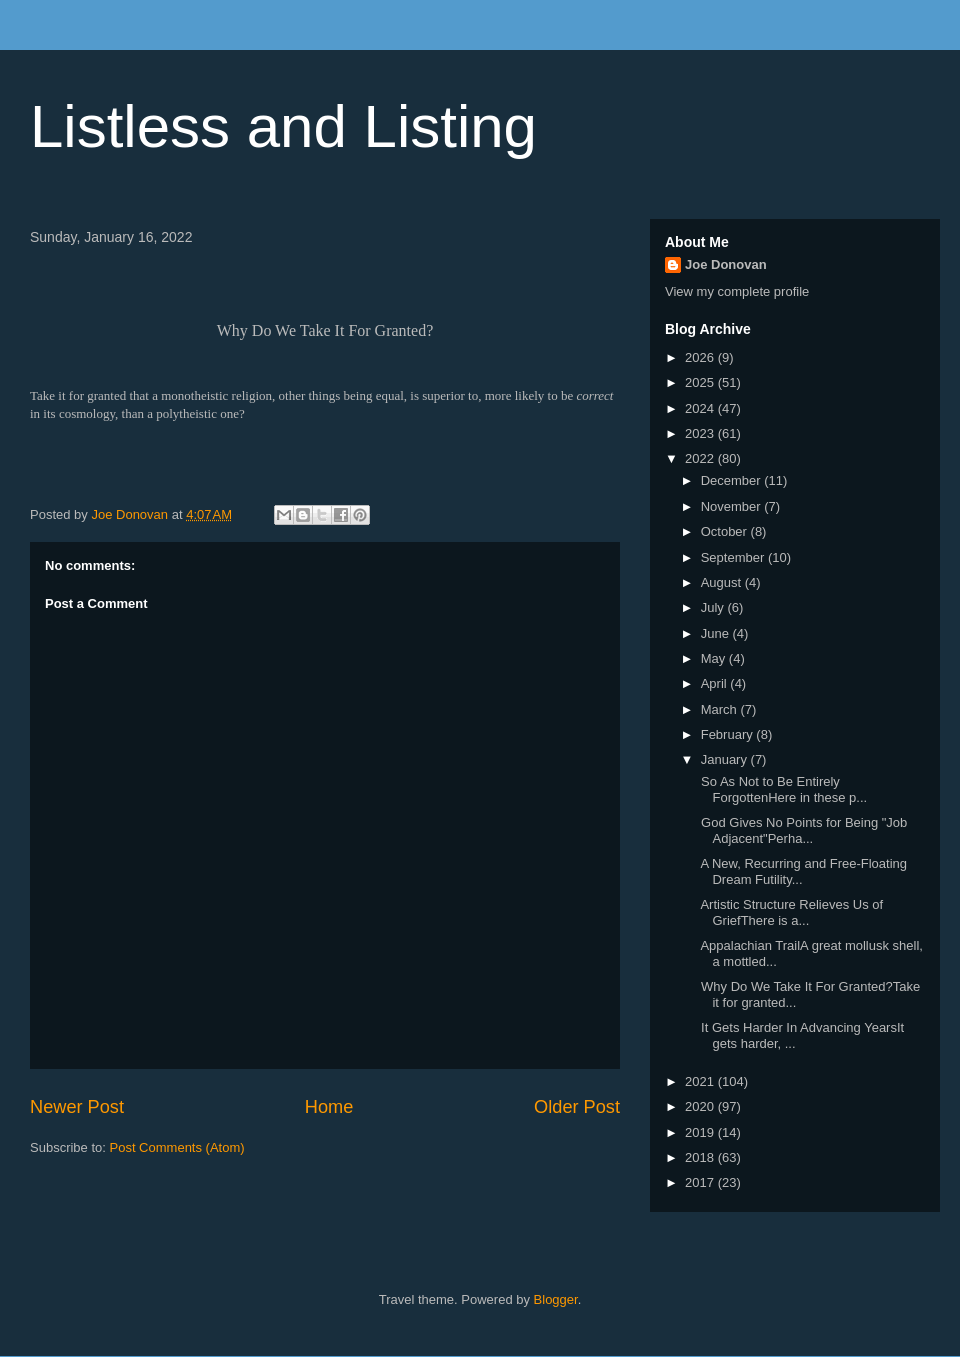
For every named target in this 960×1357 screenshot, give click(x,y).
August (723, 582)
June (717, 633)
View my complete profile (737, 291)
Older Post (577, 1107)
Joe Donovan (726, 264)
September (734, 557)
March (721, 709)
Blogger (556, 1299)
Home (329, 1107)
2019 (701, 1132)
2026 (701, 357)
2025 (701, 382)
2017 (701, 1182)
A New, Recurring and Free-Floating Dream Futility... (802, 871)
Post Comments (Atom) (177, 1147)
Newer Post (77, 1107)
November (733, 506)
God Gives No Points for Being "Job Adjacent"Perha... (802, 830)
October (726, 531)
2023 (701, 433)
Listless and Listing (283, 126)
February (729, 734)
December (733, 480)
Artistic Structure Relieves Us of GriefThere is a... (790, 912)
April (716, 683)
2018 (701, 1157)
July (714, 607)
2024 (701, 408)
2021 (701, 1081)
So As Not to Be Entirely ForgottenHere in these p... (782, 789)
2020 (701, 1106)
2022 (701, 458)
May (715, 658)
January (726, 759)
